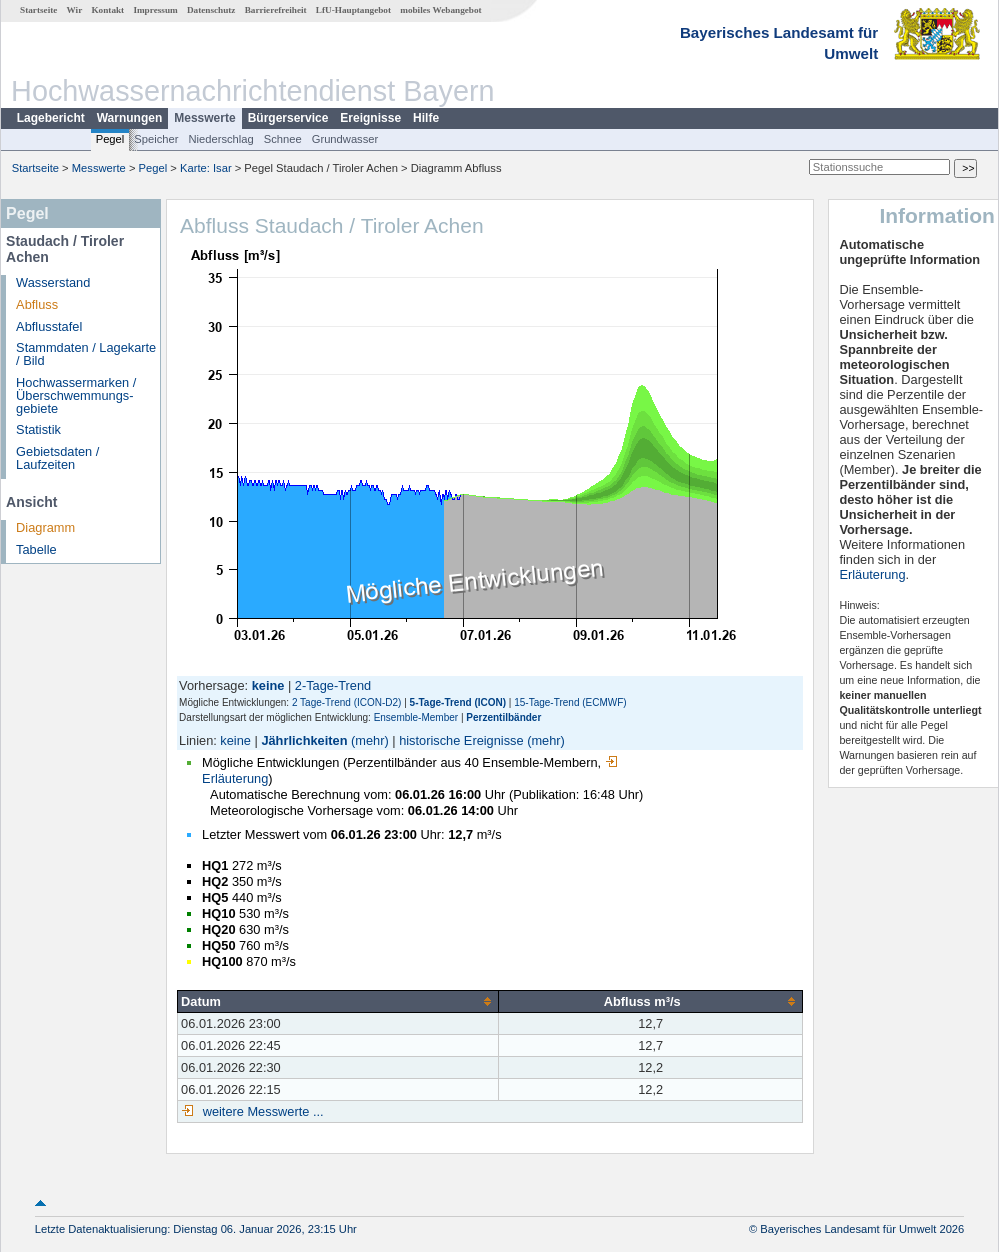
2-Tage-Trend (333, 685)
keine (235, 740)
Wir (75, 10)
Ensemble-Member (416, 717)
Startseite (38, 10)
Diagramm (45, 527)
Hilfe (426, 118)
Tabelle (36, 549)
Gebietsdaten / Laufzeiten (57, 458)
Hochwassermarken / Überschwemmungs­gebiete (76, 395)
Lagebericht (51, 118)
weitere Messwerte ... (261, 1111)
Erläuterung (872, 574)
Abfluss (37, 304)
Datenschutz (211, 10)
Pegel (110, 139)
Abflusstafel (49, 326)
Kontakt (107, 10)
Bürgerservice (288, 118)
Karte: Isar (206, 168)
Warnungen (130, 118)
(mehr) (370, 740)
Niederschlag (220, 139)
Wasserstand (53, 282)
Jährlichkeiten (304, 740)
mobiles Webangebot (440, 10)
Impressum (155, 10)
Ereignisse (370, 118)
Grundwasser (345, 139)
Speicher (156, 139)
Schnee (283, 139)
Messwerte (204, 118)
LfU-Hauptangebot (353, 10)
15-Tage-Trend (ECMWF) (570, 702)
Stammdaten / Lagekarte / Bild (86, 354)
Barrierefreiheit (276, 10)
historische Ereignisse (461, 740)
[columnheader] (338, 1001)
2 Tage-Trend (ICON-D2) (346, 702)
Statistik (38, 429)
